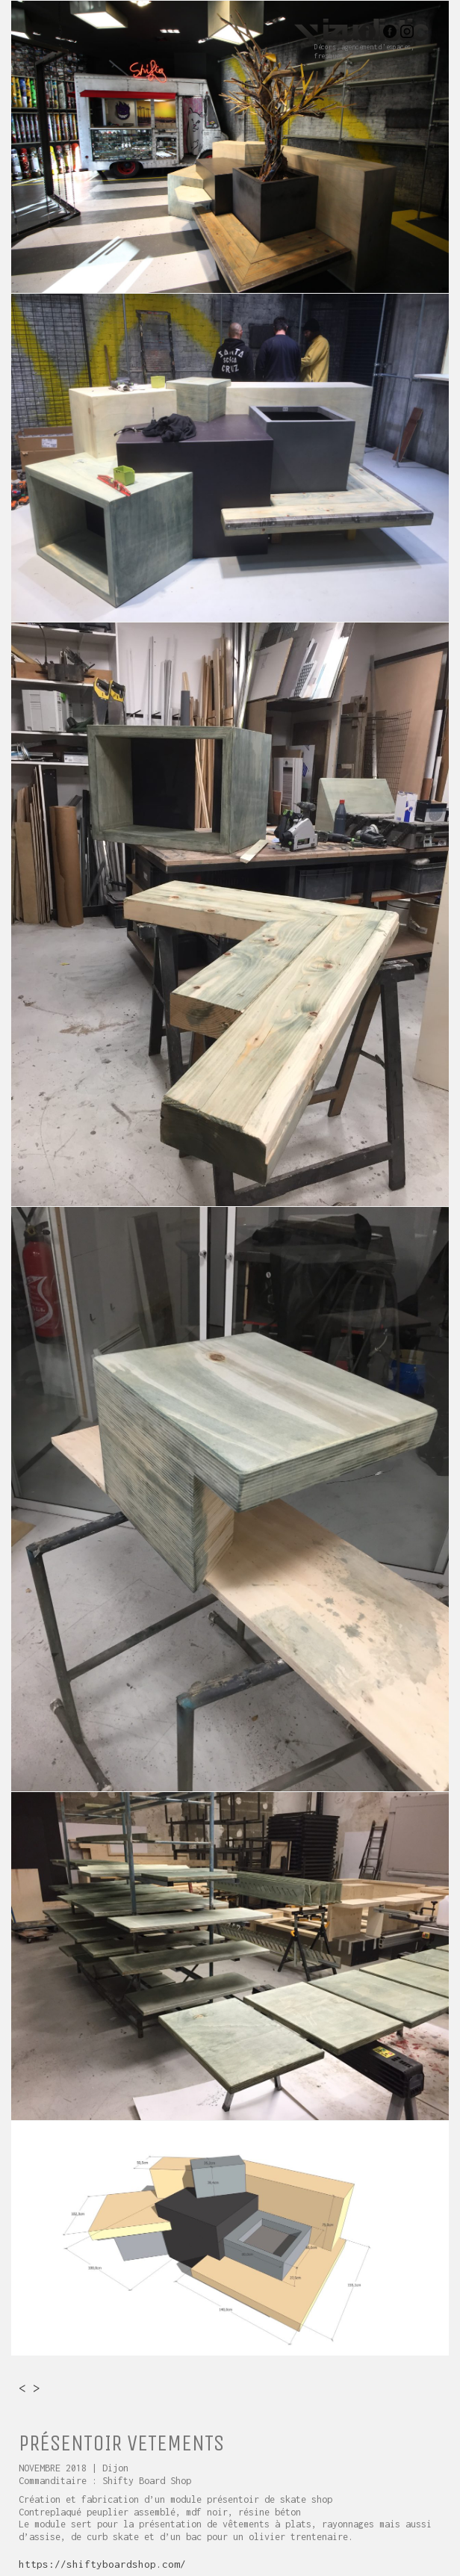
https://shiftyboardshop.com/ (102, 2564)
